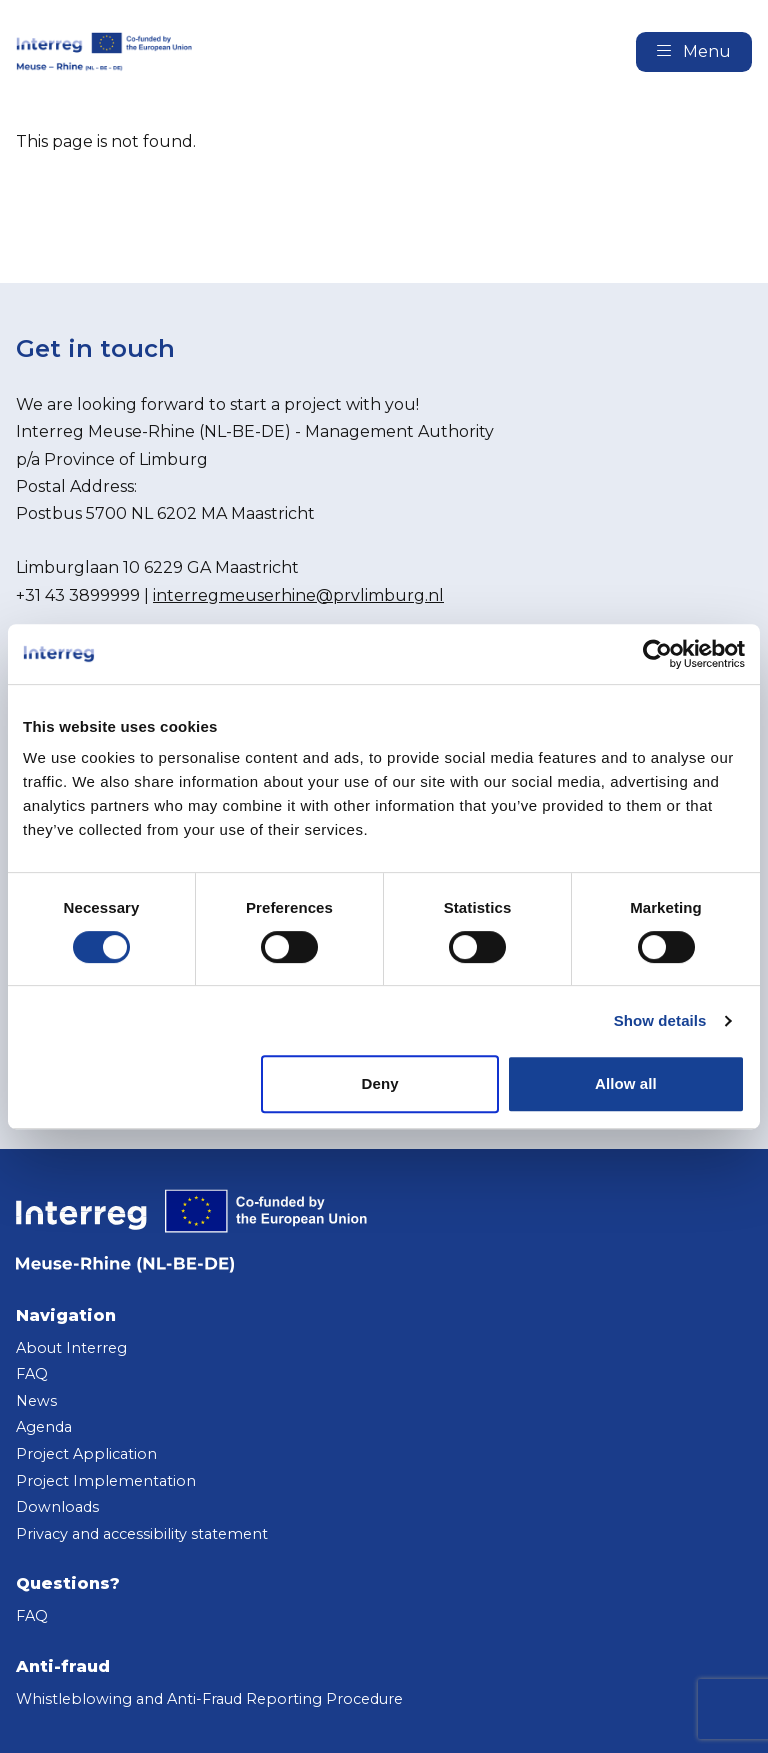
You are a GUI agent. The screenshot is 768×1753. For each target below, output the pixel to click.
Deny (380, 1083)
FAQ (32, 1374)
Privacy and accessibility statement (142, 1534)
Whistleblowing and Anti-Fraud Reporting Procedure (209, 1699)
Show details (660, 1020)
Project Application (86, 1454)
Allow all (626, 1083)
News (36, 1401)
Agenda (44, 1427)
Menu (694, 51)
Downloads (57, 1507)
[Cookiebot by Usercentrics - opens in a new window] (657, 654)
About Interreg (71, 1348)
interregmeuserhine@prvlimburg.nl (298, 595)
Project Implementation (106, 1481)
